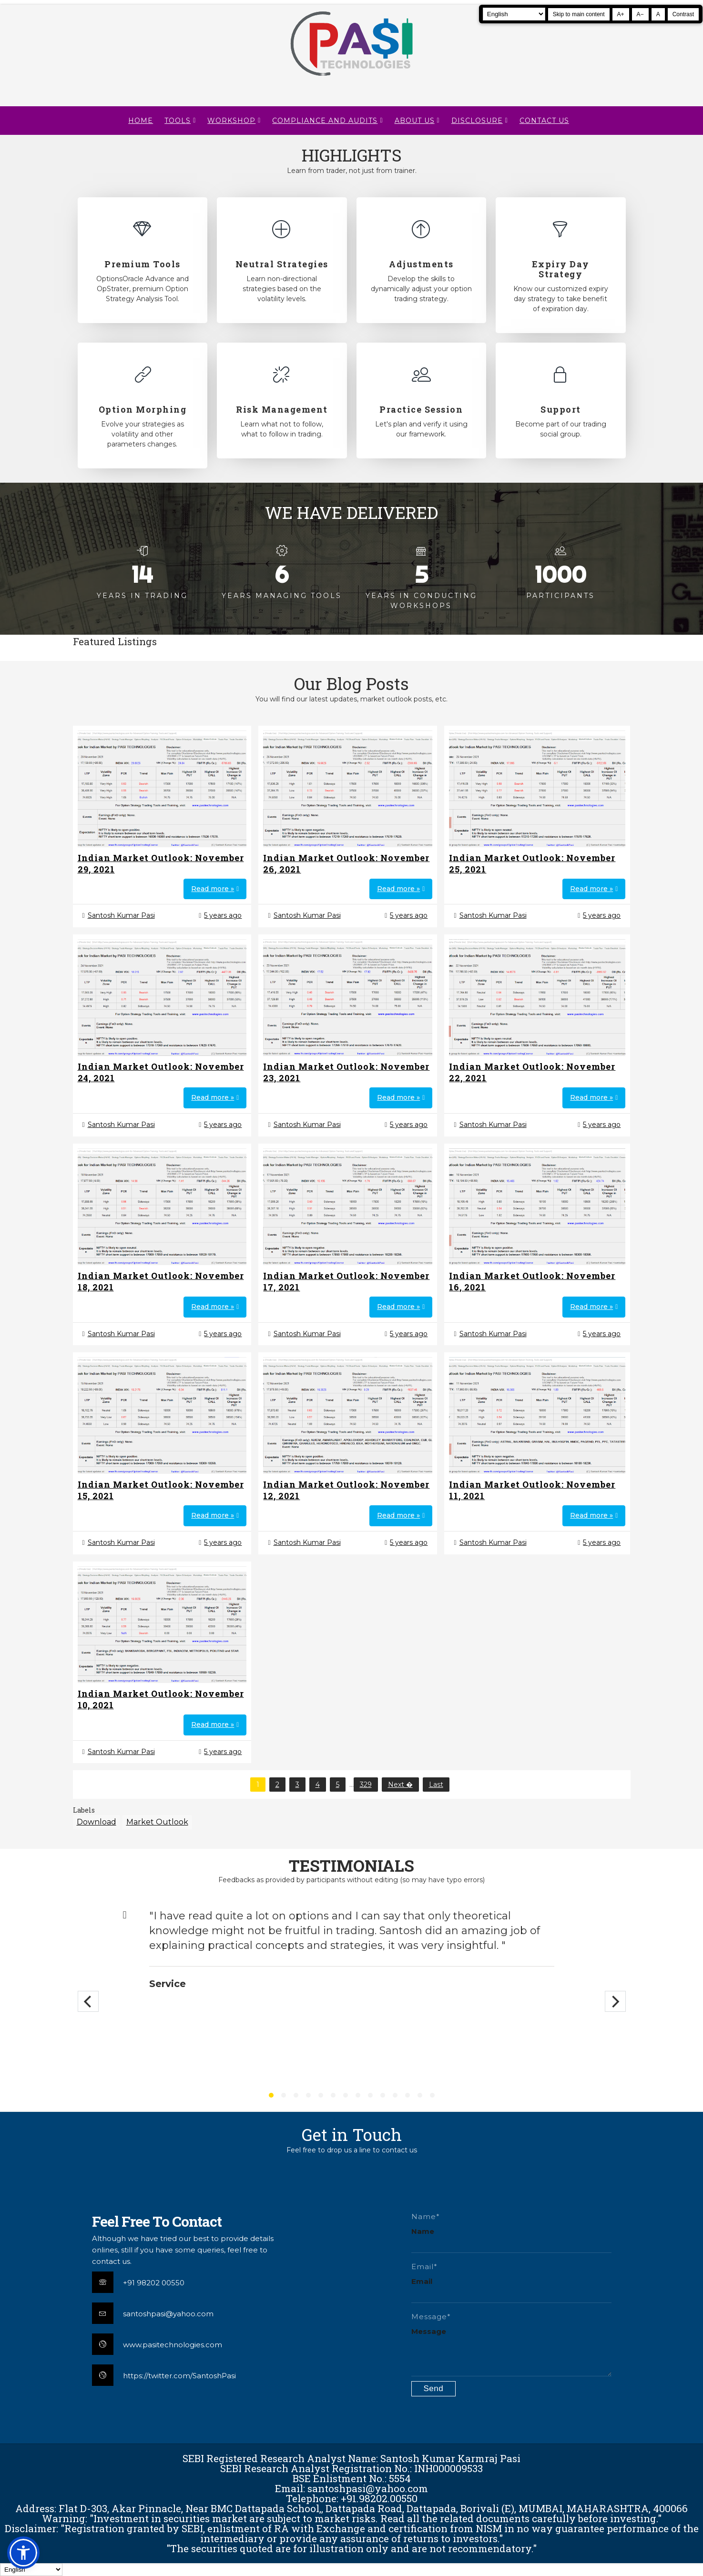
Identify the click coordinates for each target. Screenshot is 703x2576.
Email (421, 2281)
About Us (415, 120)
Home (140, 120)
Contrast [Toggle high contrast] (683, 14)
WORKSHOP (231, 120)
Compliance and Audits (324, 120)
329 (366, 1784)
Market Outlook (157, 1821)
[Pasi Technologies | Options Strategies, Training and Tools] (351, 80)
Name (422, 2231)
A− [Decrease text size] (640, 14)
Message (428, 2331)
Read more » (212, 888)
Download (96, 1821)
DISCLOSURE (477, 120)
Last (436, 1784)
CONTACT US (544, 120)
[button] (23, 2552)
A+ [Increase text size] (620, 14)
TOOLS (177, 120)
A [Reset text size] (658, 14)
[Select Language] (514, 14)
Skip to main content (579, 14)
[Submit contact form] (433, 2388)
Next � (400, 1784)
